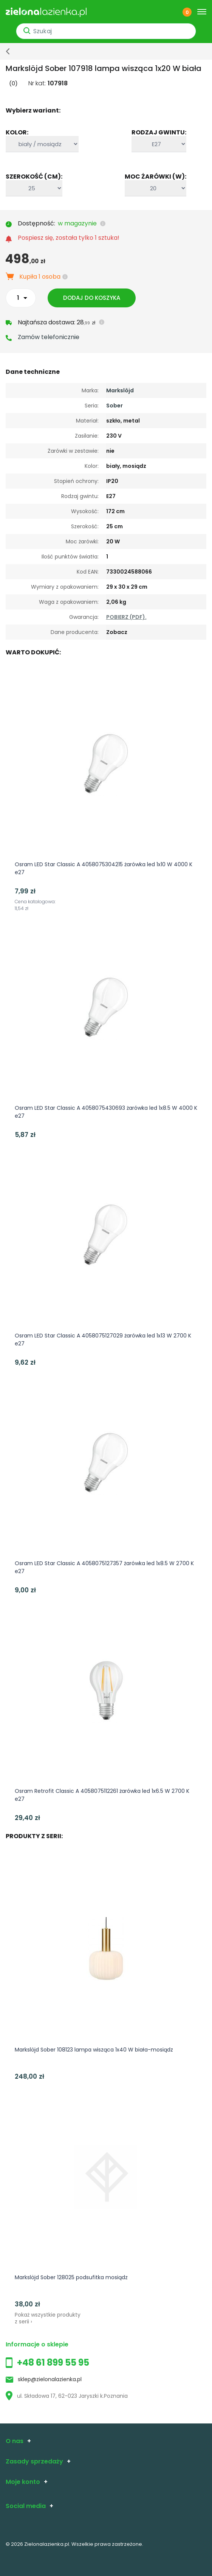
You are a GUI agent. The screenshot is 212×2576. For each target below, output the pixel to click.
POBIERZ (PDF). (126, 617)
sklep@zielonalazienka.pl (50, 2379)
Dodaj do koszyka (91, 298)
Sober (114, 405)
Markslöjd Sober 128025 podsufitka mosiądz (71, 2277)
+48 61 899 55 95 (53, 2362)
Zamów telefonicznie (48, 337)
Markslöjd (120, 390)
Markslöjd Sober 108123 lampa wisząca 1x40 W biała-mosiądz (94, 2049)
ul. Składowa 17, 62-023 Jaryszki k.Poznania (67, 2396)
